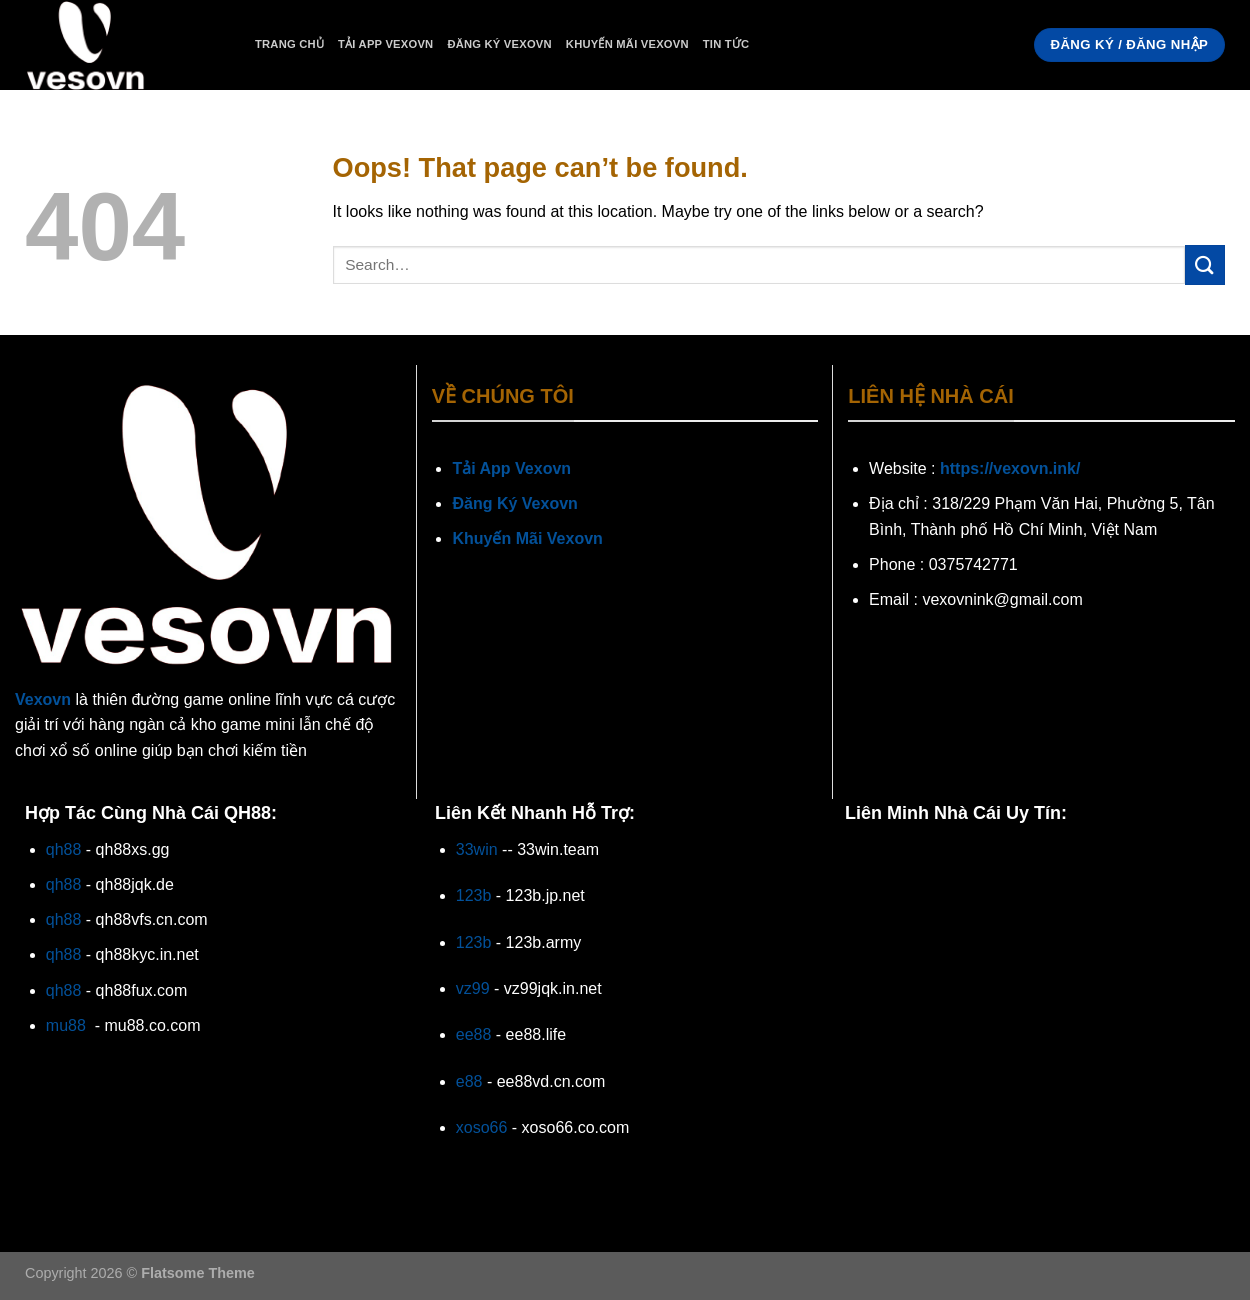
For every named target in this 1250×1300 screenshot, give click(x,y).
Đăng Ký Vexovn (499, 44)
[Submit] (1205, 264)
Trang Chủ (289, 44)
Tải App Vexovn (385, 44)
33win (477, 849)
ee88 (474, 1034)
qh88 (64, 849)
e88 (469, 1081)
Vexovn (43, 699)
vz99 (473, 988)
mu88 (66, 1025)
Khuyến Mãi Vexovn (627, 44)
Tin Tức (726, 44)
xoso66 (482, 1127)
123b (474, 895)
